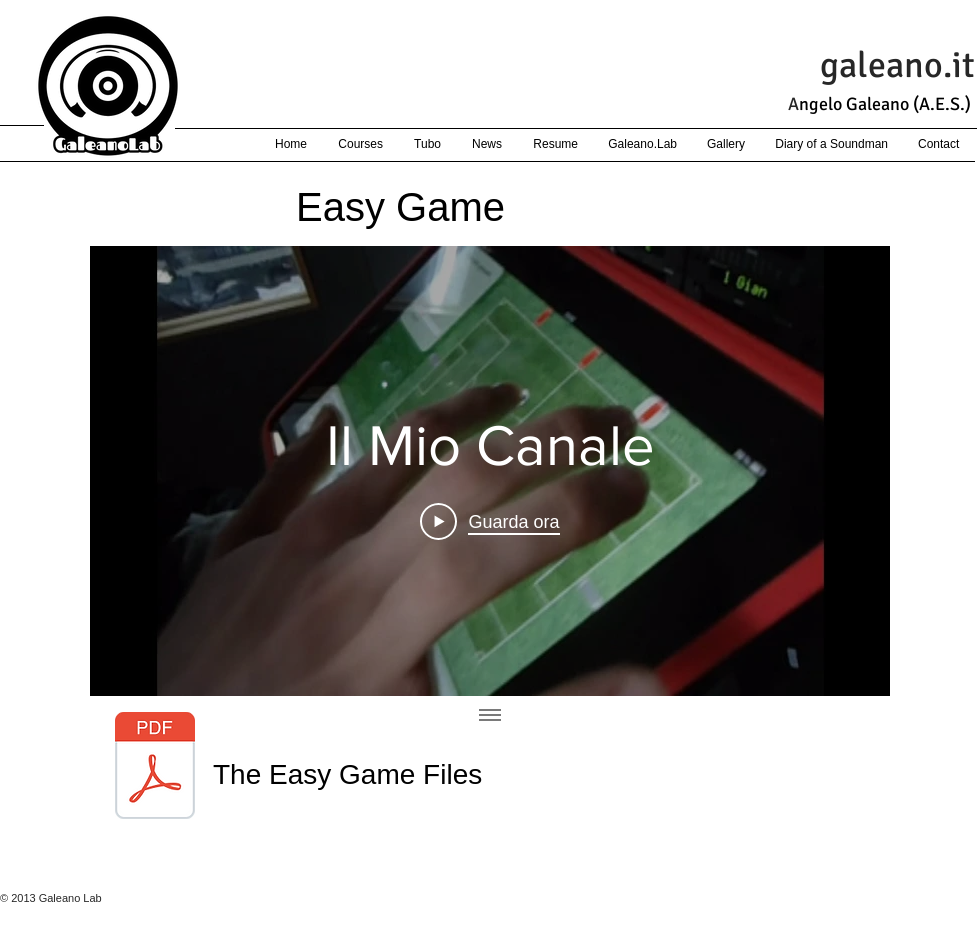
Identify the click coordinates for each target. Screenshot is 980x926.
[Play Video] (489, 522)
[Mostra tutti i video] (490, 716)
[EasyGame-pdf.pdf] (155, 768)
